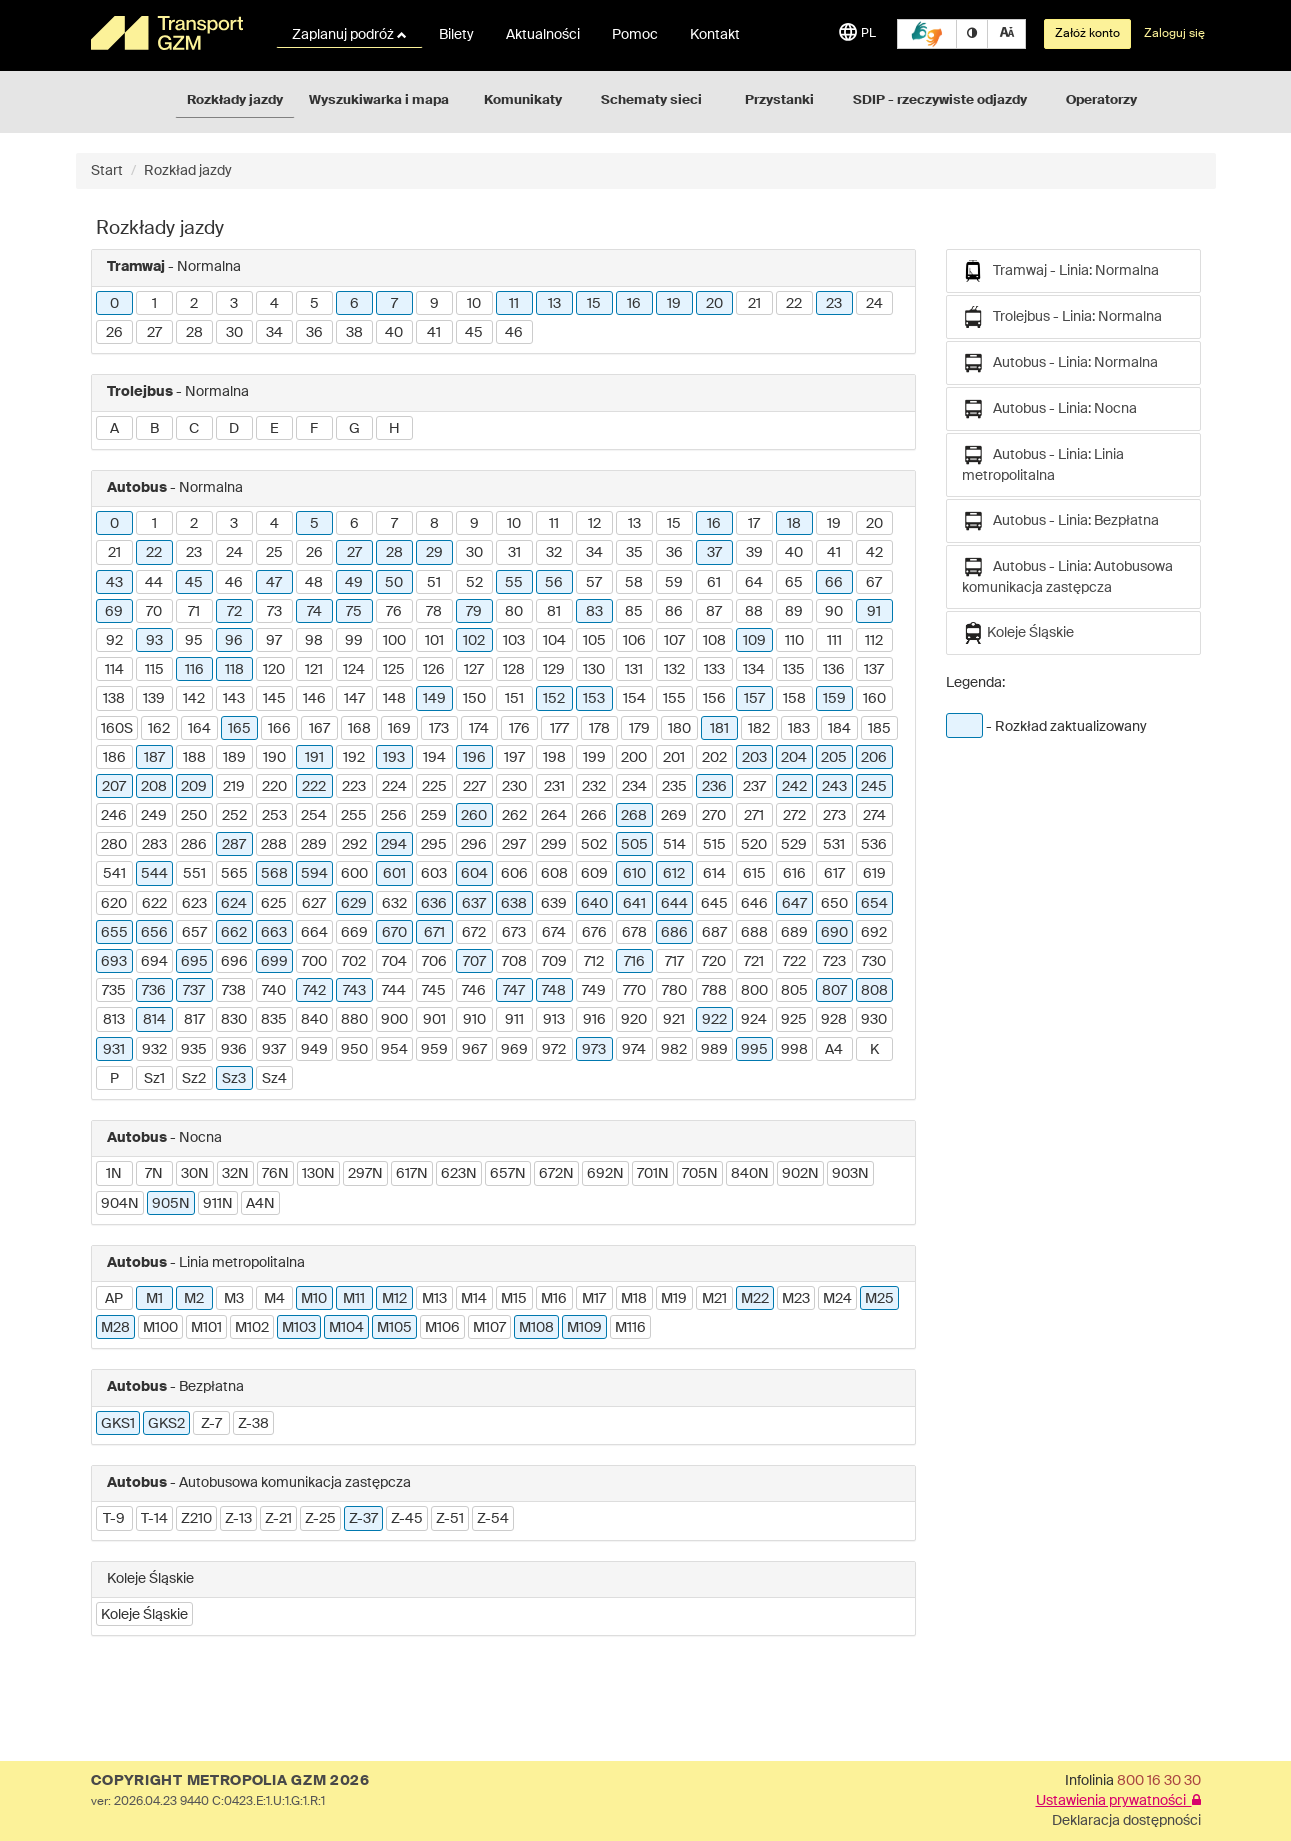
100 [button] (394, 641)
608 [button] (554, 874)
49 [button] (354, 583)
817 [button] (194, 1020)
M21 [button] (714, 1299)
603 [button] (434, 874)
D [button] (234, 429)
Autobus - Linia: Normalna (1060, 363)
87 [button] (714, 612)
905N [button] (171, 1204)
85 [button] (634, 612)
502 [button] (594, 845)
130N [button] (318, 1174)
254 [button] (314, 816)
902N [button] (800, 1174)
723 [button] (834, 962)
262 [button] (514, 816)
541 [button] (114, 874)
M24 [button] (837, 1299)
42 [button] (874, 553)
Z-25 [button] (320, 1519)
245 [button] (874, 787)
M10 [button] (314, 1299)
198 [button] (554, 758)
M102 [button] (252, 1328)
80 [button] (514, 612)
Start (107, 171)
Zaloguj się (1174, 34)
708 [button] (514, 962)
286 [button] (194, 845)
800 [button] (754, 991)
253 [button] (274, 816)
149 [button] (434, 699)
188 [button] (194, 758)
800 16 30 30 (1159, 1781)
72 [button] (234, 612)
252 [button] (234, 816)
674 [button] (554, 933)
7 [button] (394, 304)
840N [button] (750, 1174)
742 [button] (314, 991)
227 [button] (474, 787)
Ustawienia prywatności (1118, 1801)
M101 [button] (206, 1328)
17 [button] (754, 524)
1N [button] (114, 1174)
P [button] (114, 1079)
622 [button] (154, 904)
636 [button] (434, 904)
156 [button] (714, 699)
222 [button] (314, 787)
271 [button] (754, 816)
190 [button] (274, 758)
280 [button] (114, 845)
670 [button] (394, 933)
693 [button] (114, 962)
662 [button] (234, 933)
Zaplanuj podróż (349, 35)
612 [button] (674, 874)
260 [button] (474, 816)
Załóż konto (1087, 34)
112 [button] (874, 641)
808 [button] (874, 991)
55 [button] (514, 583)
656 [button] (154, 933)
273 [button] (834, 816)
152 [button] (554, 699)
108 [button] (714, 641)
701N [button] (653, 1174)
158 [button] (794, 699)
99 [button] (354, 641)
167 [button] (319, 729)
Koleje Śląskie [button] (144, 1615)
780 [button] (674, 991)
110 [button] (794, 641)
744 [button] (394, 991)
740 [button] (274, 991)
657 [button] (194, 933)
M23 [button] (796, 1299)
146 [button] (314, 699)
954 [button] (394, 1050)
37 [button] (714, 553)
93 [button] (154, 641)
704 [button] (394, 962)
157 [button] (754, 699)
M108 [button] (536, 1328)
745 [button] (434, 991)
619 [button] (874, 874)
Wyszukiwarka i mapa (379, 100)
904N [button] (120, 1204)
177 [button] (559, 729)
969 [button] (514, 1050)
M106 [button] (442, 1328)
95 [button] (194, 641)
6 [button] (354, 304)
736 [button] (154, 991)
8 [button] (434, 524)
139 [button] (154, 699)
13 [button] (554, 304)
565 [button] (234, 874)
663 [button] (274, 933)
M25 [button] (879, 1299)
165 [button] (239, 729)
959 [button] (434, 1050)
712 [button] (594, 962)
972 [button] (554, 1050)
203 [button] (754, 758)
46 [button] (514, 333)
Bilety (456, 35)
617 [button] (834, 874)
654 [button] (874, 904)
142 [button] (194, 699)
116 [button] (194, 670)
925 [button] (794, 1020)
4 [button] (274, 304)
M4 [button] (274, 1299)
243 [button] (834, 787)
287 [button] (234, 845)
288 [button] (274, 845)
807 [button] (834, 991)
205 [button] (834, 758)
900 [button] (394, 1020)
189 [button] (234, 758)
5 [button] (314, 304)
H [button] (394, 429)
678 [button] (634, 933)
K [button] (874, 1050)
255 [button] (354, 816)
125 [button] (394, 670)
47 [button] (274, 583)
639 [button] (554, 904)
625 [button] (274, 904)
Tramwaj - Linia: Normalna (1060, 271)
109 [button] (754, 641)
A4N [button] (260, 1204)
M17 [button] (594, 1299)
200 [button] (634, 758)
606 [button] (514, 874)
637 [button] (474, 904)
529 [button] (794, 845)
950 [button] (354, 1050)
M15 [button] (514, 1299)
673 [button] (514, 933)
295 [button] (434, 845)
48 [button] (314, 583)
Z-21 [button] (278, 1519)
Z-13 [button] (238, 1519)
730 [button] (874, 962)
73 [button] (274, 612)
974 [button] (634, 1050)
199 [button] (594, 758)
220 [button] (274, 787)
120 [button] (274, 670)
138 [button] (114, 699)
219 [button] (234, 787)
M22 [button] (755, 1299)
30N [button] (195, 1174)
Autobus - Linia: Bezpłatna (1060, 521)
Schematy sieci (651, 100)
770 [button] (634, 991)
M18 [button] (634, 1299)
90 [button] (834, 612)
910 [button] (474, 1020)
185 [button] (879, 729)
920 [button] (634, 1020)
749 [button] (594, 991)
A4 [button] (834, 1050)
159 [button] (834, 699)
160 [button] (874, 699)
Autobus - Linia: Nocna (1049, 409)
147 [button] (354, 699)
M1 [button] (154, 1299)
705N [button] (700, 1174)
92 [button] (114, 641)
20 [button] (714, 304)
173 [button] (439, 729)
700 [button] (314, 962)
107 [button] (674, 641)
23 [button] (834, 304)
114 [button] (114, 670)
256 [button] (394, 816)
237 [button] (754, 787)
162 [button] (159, 729)
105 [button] (594, 641)
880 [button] (354, 1020)
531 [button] (834, 845)
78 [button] (434, 612)
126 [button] (434, 670)
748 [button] (554, 991)
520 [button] (754, 845)
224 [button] (394, 787)
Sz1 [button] (154, 1079)
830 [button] (234, 1020)
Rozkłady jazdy (235, 100)
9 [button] (434, 304)
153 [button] (594, 699)
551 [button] (194, 874)
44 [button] (154, 583)
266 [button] (594, 816)
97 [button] (274, 641)
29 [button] (434, 553)
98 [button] (314, 641)
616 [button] (794, 874)
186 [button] (114, 758)
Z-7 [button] (211, 1424)
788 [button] (714, 991)
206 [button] (874, 758)
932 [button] (154, 1050)
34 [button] (274, 333)
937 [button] (274, 1050)
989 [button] (714, 1050)
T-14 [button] (154, 1519)
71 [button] (194, 612)
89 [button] (794, 612)
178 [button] (599, 729)
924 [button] (754, 1020)
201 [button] (674, 758)
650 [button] (834, 904)
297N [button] (365, 1174)
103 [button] (514, 641)
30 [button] (234, 333)
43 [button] (114, 583)
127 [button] (474, 670)
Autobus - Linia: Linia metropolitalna (1043, 463)
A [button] (114, 429)
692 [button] (874, 933)
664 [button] (314, 933)
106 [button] (634, 641)
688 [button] (754, 933)
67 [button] (874, 583)
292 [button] (354, 845)
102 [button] (474, 641)
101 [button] (434, 641)
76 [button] (394, 612)
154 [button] (634, 699)
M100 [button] (160, 1328)
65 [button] (794, 583)
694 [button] (154, 962)
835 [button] (274, 1020)
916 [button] (594, 1020)
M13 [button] (434, 1299)
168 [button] (359, 729)
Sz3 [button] (234, 1079)
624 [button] (234, 904)
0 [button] (114, 304)
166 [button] (279, 729)
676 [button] (594, 933)
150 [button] (474, 699)
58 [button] (634, 583)
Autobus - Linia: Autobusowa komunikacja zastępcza (1067, 575)
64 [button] (754, 583)
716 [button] (634, 962)
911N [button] (218, 1204)
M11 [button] (354, 1299)
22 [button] (794, 304)
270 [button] (714, 816)
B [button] (154, 429)
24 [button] (874, 304)
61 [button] (714, 583)
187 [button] (154, 758)
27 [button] (154, 333)
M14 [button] (474, 1299)
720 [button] (714, 962)
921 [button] (674, 1020)
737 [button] (194, 991)
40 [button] (394, 333)
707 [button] (474, 962)
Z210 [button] (196, 1519)
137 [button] (874, 670)
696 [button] (234, 962)
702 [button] (354, 962)
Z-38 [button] (253, 1424)
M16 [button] (554, 1299)
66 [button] (834, 583)
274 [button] (874, 816)
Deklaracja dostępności (1126, 1821)
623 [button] (194, 904)
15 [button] (594, 304)
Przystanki (779, 100)
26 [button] (114, 333)
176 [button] (519, 729)
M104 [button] (346, 1328)
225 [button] (434, 787)
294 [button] (394, 845)
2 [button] (194, 304)
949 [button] (314, 1050)
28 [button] (194, 333)
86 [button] (674, 612)
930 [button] (874, 1020)
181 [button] (719, 729)
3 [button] (234, 304)
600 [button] (354, 874)
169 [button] (399, 729)
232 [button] (594, 787)
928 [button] (834, 1020)
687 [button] (714, 933)
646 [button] (754, 904)
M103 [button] (299, 1328)
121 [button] (314, 670)
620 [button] (114, 904)
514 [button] (674, 845)
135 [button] (794, 670)
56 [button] (554, 583)
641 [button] (634, 904)
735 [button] (114, 991)
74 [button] (314, 612)
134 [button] (754, 670)
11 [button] (514, 304)
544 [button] (154, 874)
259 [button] (434, 816)
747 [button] (514, 991)
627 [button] (314, 904)
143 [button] (234, 699)
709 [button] (554, 962)
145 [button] (274, 699)
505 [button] (634, 845)
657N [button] (508, 1174)
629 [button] (354, 904)
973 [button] (594, 1050)
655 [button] (114, 933)
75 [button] (354, 612)
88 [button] (754, 612)
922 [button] (714, 1020)
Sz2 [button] (194, 1079)
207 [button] (114, 787)
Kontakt (715, 35)
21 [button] (754, 304)
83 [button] (594, 612)
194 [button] (434, 758)
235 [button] (674, 787)
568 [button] (274, 874)
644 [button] (674, 904)
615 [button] (754, 874)
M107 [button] (489, 1328)
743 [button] (354, 991)
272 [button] (794, 816)
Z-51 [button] (450, 1519)
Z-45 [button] (407, 1519)
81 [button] (554, 612)
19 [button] (674, 304)
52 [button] (474, 583)
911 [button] (514, 1020)
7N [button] (154, 1174)
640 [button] (594, 904)
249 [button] (154, 816)
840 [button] (314, 1020)
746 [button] (474, 991)
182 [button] (759, 729)
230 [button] (514, 787)
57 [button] (594, 583)
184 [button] (839, 729)
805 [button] (794, 991)
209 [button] (194, 787)
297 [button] (514, 845)
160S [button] (117, 729)
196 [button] (474, 758)
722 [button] (794, 962)
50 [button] (394, 583)
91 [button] (874, 612)
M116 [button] (630, 1328)
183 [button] (799, 729)
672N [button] (556, 1174)
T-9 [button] (114, 1519)
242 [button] (794, 787)
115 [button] (154, 670)
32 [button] (554, 553)
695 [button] (194, 962)
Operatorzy (1101, 100)
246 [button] (114, 816)
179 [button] (639, 729)
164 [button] (199, 729)
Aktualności (543, 35)
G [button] (354, 429)
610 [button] (634, 874)
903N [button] (850, 1174)
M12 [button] (394, 1299)
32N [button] (235, 1174)
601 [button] (394, 874)
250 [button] (194, 816)
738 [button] (234, 991)
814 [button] (154, 1020)
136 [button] (834, 670)
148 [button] (394, 699)
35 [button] (634, 553)
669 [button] (354, 933)
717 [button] (674, 962)
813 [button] (114, 1020)
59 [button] (674, 583)
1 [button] (154, 304)
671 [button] (434, 933)
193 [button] (394, 758)
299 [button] (554, 845)
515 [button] (714, 845)
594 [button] (314, 874)
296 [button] (474, 845)
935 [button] (194, 1050)
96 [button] (234, 641)
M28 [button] (115, 1328)
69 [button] (114, 612)
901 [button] (434, 1020)
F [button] (314, 429)
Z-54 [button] (493, 1519)
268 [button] (634, 816)
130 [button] (594, 670)
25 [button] (274, 553)
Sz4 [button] (274, 1079)
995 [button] (754, 1050)
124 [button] (354, 670)
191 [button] (314, 758)
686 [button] (674, 933)
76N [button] (275, 1174)
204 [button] (794, 758)
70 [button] (154, 612)
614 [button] (714, 874)
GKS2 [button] (166, 1424)
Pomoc (635, 35)
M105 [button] (394, 1328)
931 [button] (114, 1050)
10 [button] (474, 304)
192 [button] (354, 758)
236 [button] (714, 787)
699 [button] (274, 962)
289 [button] (314, 845)
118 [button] (234, 670)
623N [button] (459, 1174)
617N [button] (412, 1174)
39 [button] (754, 553)
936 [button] (234, 1050)
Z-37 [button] (363, 1519)
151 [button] (514, 699)
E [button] (274, 429)
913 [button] (554, 1020)
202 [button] (714, 758)
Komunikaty (523, 100)
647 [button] (794, 904)
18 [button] (794, 524)
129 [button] (554, 670)
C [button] (194, 429)
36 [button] (314, 333)
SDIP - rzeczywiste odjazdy (940, 100)
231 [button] (554, 787)
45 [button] (474, 333)
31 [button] (514, 553)
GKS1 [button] (118, 1424)
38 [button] (354, 333)
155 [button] (674, 699)
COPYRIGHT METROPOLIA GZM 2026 (230, 1781)
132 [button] (674, 670)
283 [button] (154, 845)
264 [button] (554, 816)
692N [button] (605, 1174)
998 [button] (794, 1050)
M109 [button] (584, 1328)
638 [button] (514, 904)
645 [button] (714, 904)
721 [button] (754, 962)
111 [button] (834, 641)
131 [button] (634, 670)
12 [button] (594, 524)
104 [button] (554, 641)
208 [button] (154, 787)
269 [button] (674, 816)
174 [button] (479, 729)
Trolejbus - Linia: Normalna (1062, 317)
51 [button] (434, 583)
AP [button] (114, 1299)
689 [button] (794, 933)
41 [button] (434, 333)
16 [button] (634, 304)
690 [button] (834, 933)
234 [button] (634, 787)
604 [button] (474, 874)
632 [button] (394, 904)
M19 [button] (674, 1299)
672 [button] (474, 933)
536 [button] (874, 845)
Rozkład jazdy (188, 171)
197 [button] (514, 758)
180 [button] (679, 729)
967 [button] (474, 1050)
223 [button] (354, 787)
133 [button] (714, 670)
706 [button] (434, 962)
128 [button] (514, 670)
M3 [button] (234, 1299)
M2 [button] (194, 1299)
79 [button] (474, 612)
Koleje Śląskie (1018, 633)
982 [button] (674, 1050)
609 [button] (594, 874)
